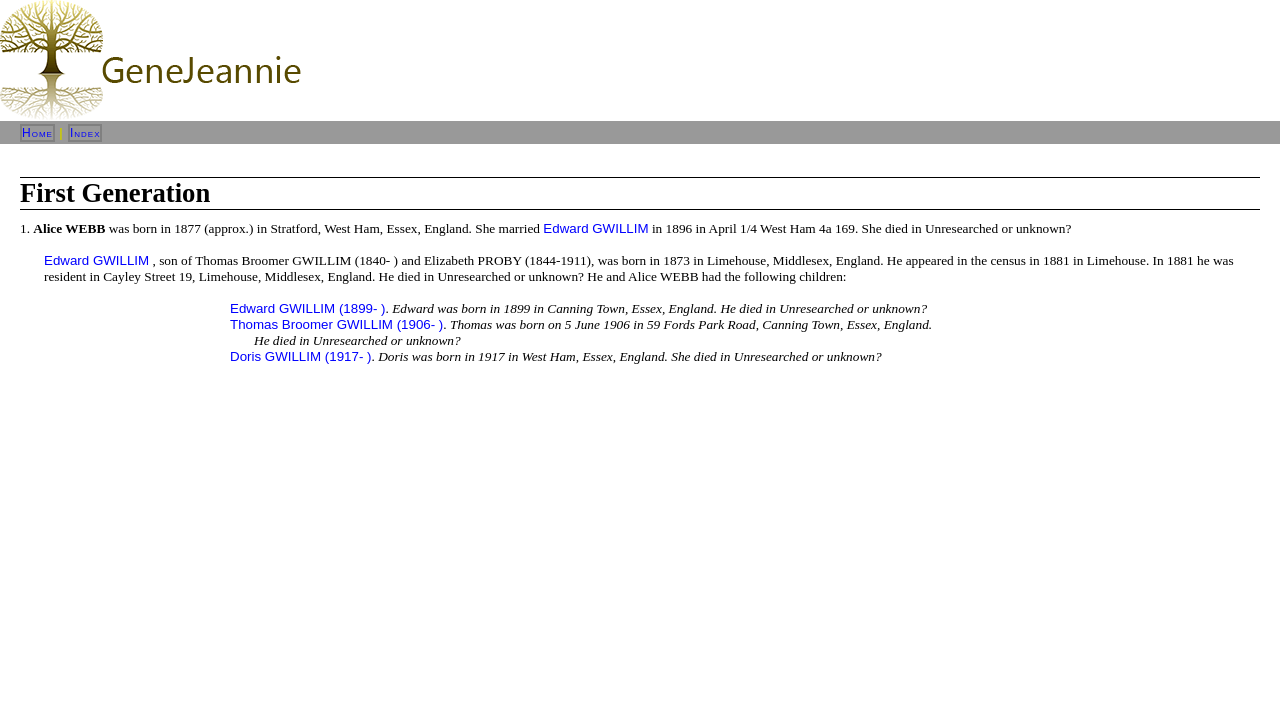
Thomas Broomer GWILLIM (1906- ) (336, 324)
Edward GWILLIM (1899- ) (308, 308)
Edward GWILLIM (595, 228)
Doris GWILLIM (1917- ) (300, 356)
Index (85, 133)
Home (37, 133)
